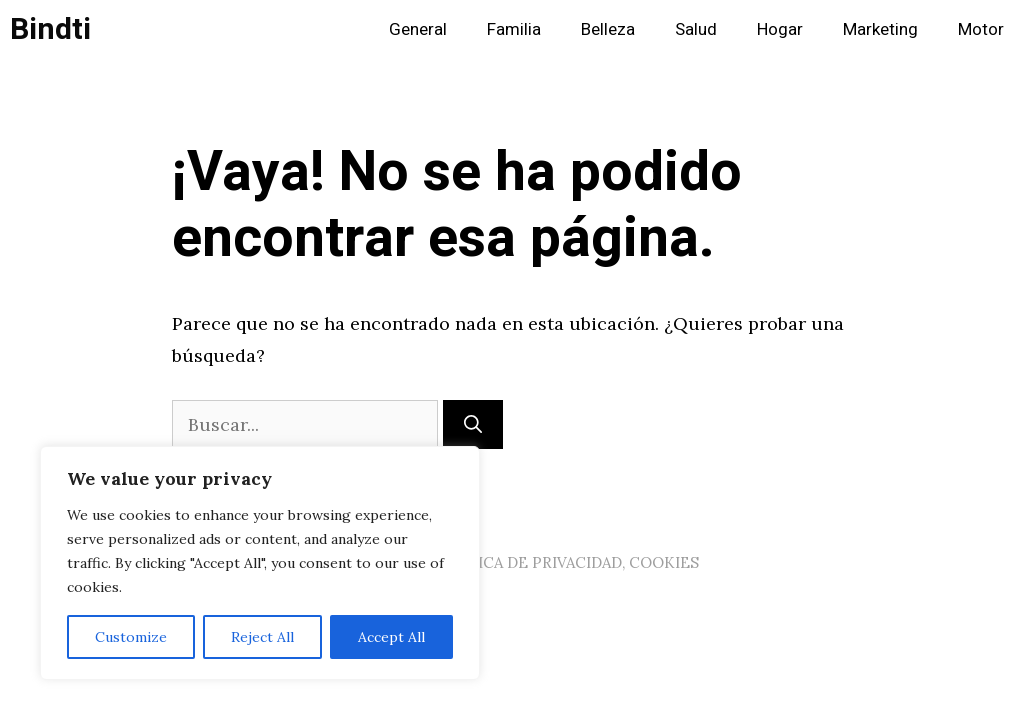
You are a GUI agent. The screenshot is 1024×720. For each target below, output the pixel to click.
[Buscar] (473, 424)
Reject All (262, 637)
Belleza (608, 29)
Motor (981, 29)
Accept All (391, 637)
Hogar (780, 29)
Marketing (880, 29)
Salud (696, 29)
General (418, 29)
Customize (131, 637)
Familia (514, 29)
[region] (260, 563)
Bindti (50, 30)
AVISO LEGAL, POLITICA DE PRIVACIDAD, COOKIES (512, 562)
